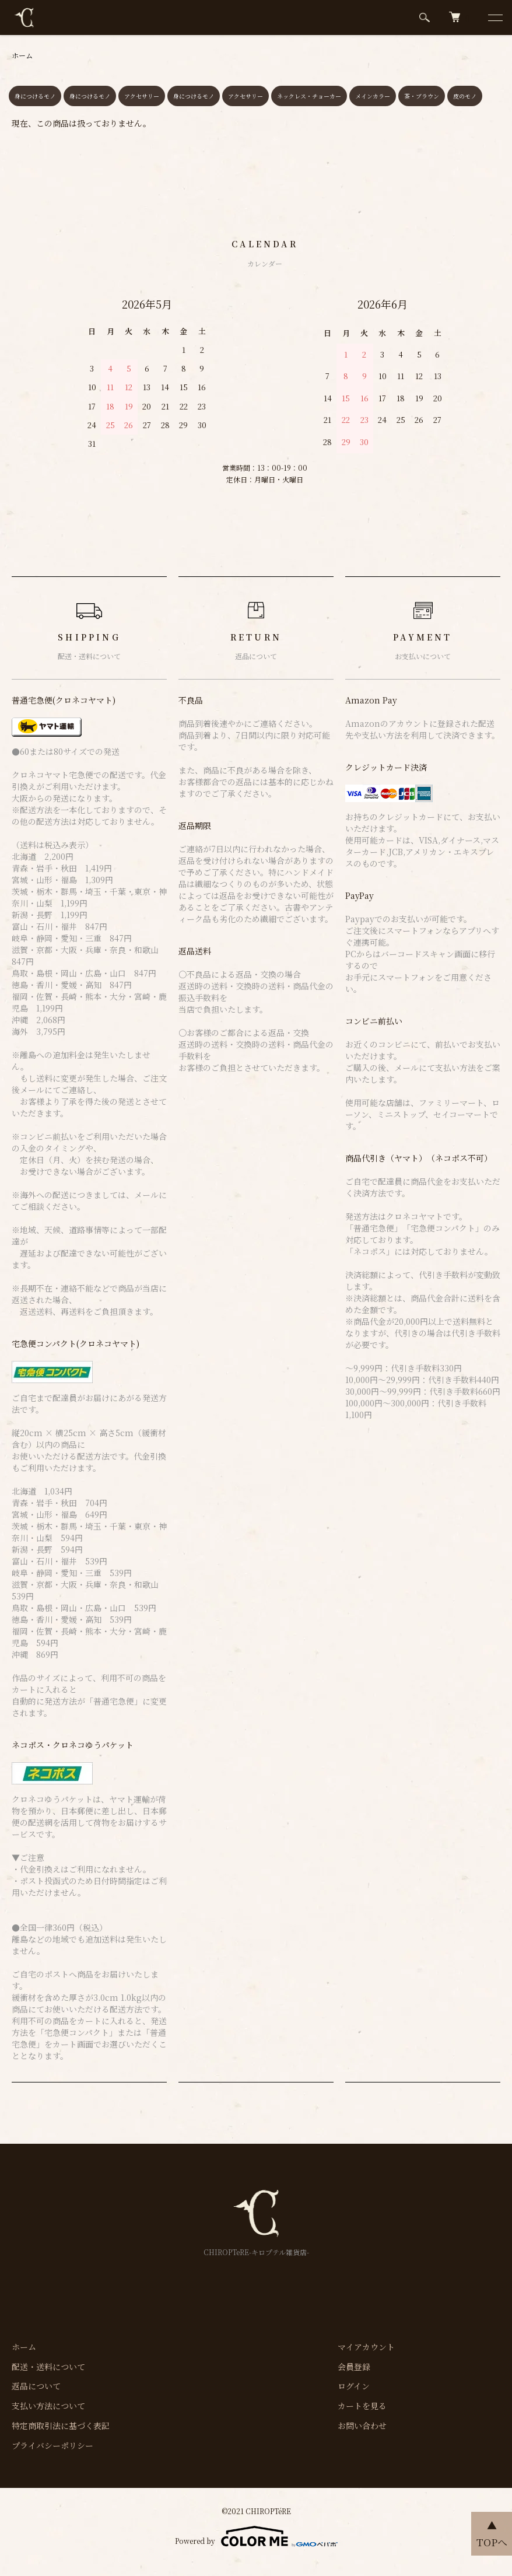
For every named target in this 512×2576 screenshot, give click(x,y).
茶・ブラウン (421, 96)
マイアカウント (366, 2347)
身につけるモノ (35, 96)
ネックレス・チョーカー (309, 96)
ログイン (354, 2386)
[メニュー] (494, 17)
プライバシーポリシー (52, 2445)
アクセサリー (141, 96)
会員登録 (354, 2366)
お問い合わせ (362, 2425)
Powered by (256, 2536)
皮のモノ (464, 96)
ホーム (22, 55)
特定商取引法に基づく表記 (61, 2425)
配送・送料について (48, 2366)
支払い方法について (48, 2406)
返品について (36, 2386)
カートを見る (362, 2406)
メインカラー (372, 96)
